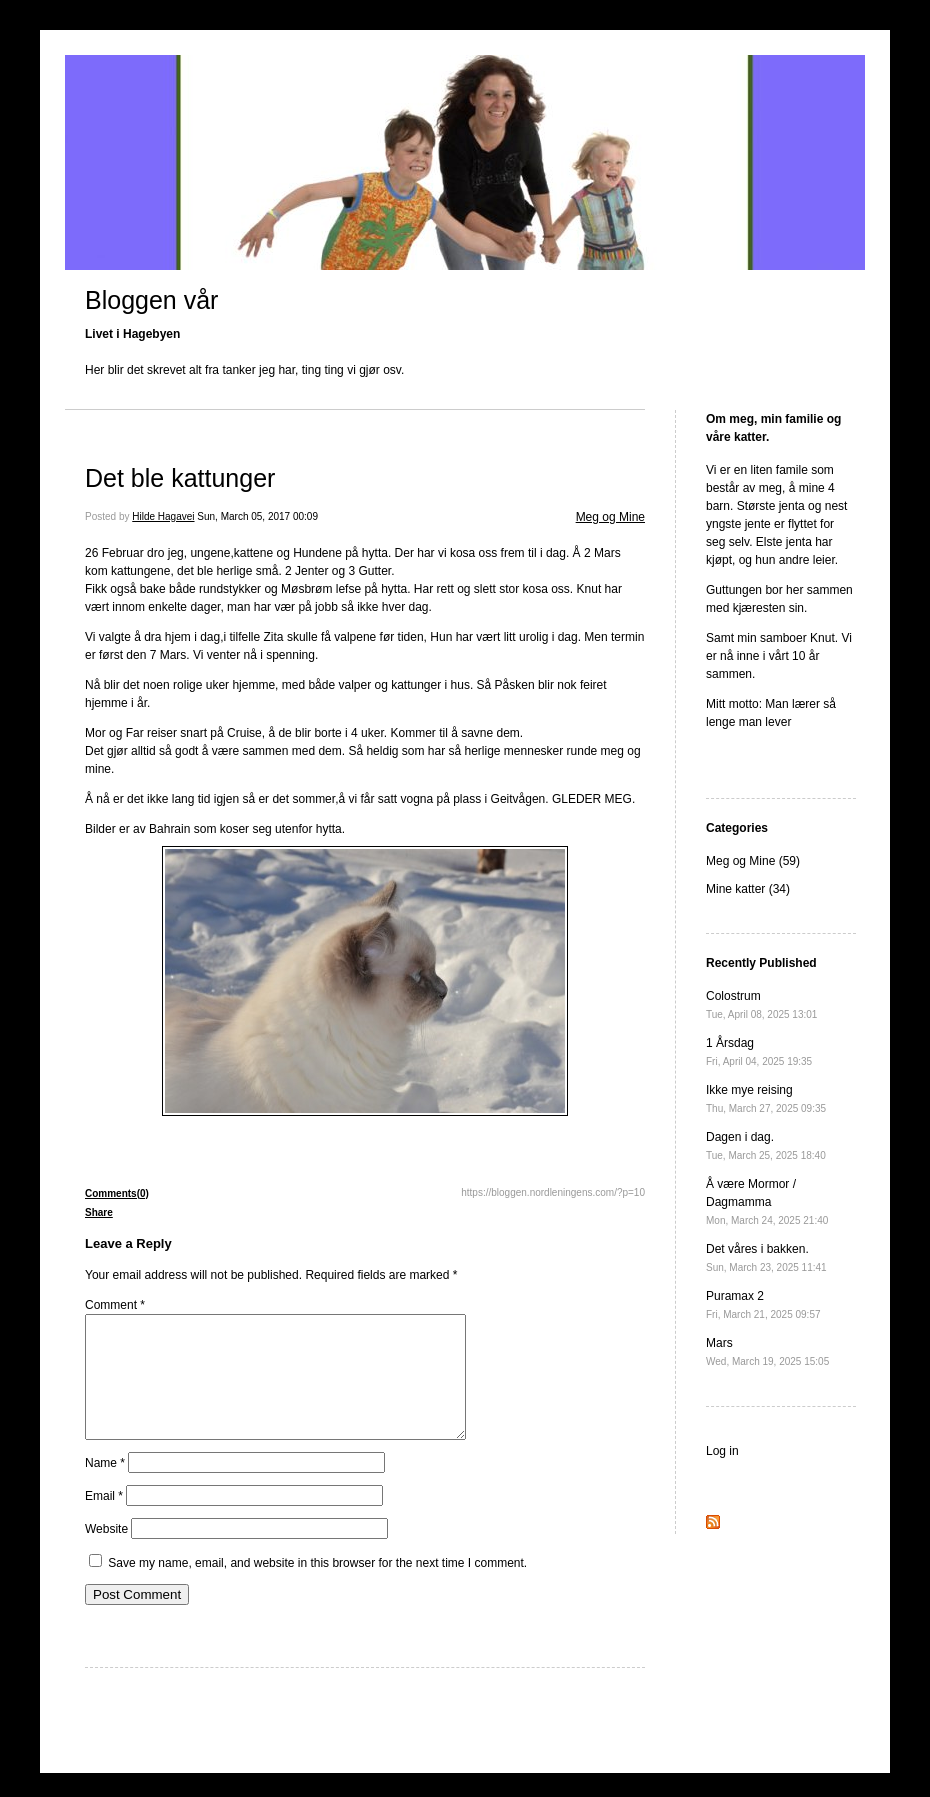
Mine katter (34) (748, 889)
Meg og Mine (610, 517)
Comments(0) (117, 1193)
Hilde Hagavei (163, 516)
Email (104, 1520)
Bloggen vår (151, 300)
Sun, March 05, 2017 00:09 (257, 516)
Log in (722, 1451)
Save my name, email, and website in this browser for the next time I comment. (317, 1587)
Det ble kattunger (180, 478)
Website (106, 1553)
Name (105, 1487)
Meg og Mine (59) (753, 861)
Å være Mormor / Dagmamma (767, 1201)
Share (99, 1212)
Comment (115, 1305)
